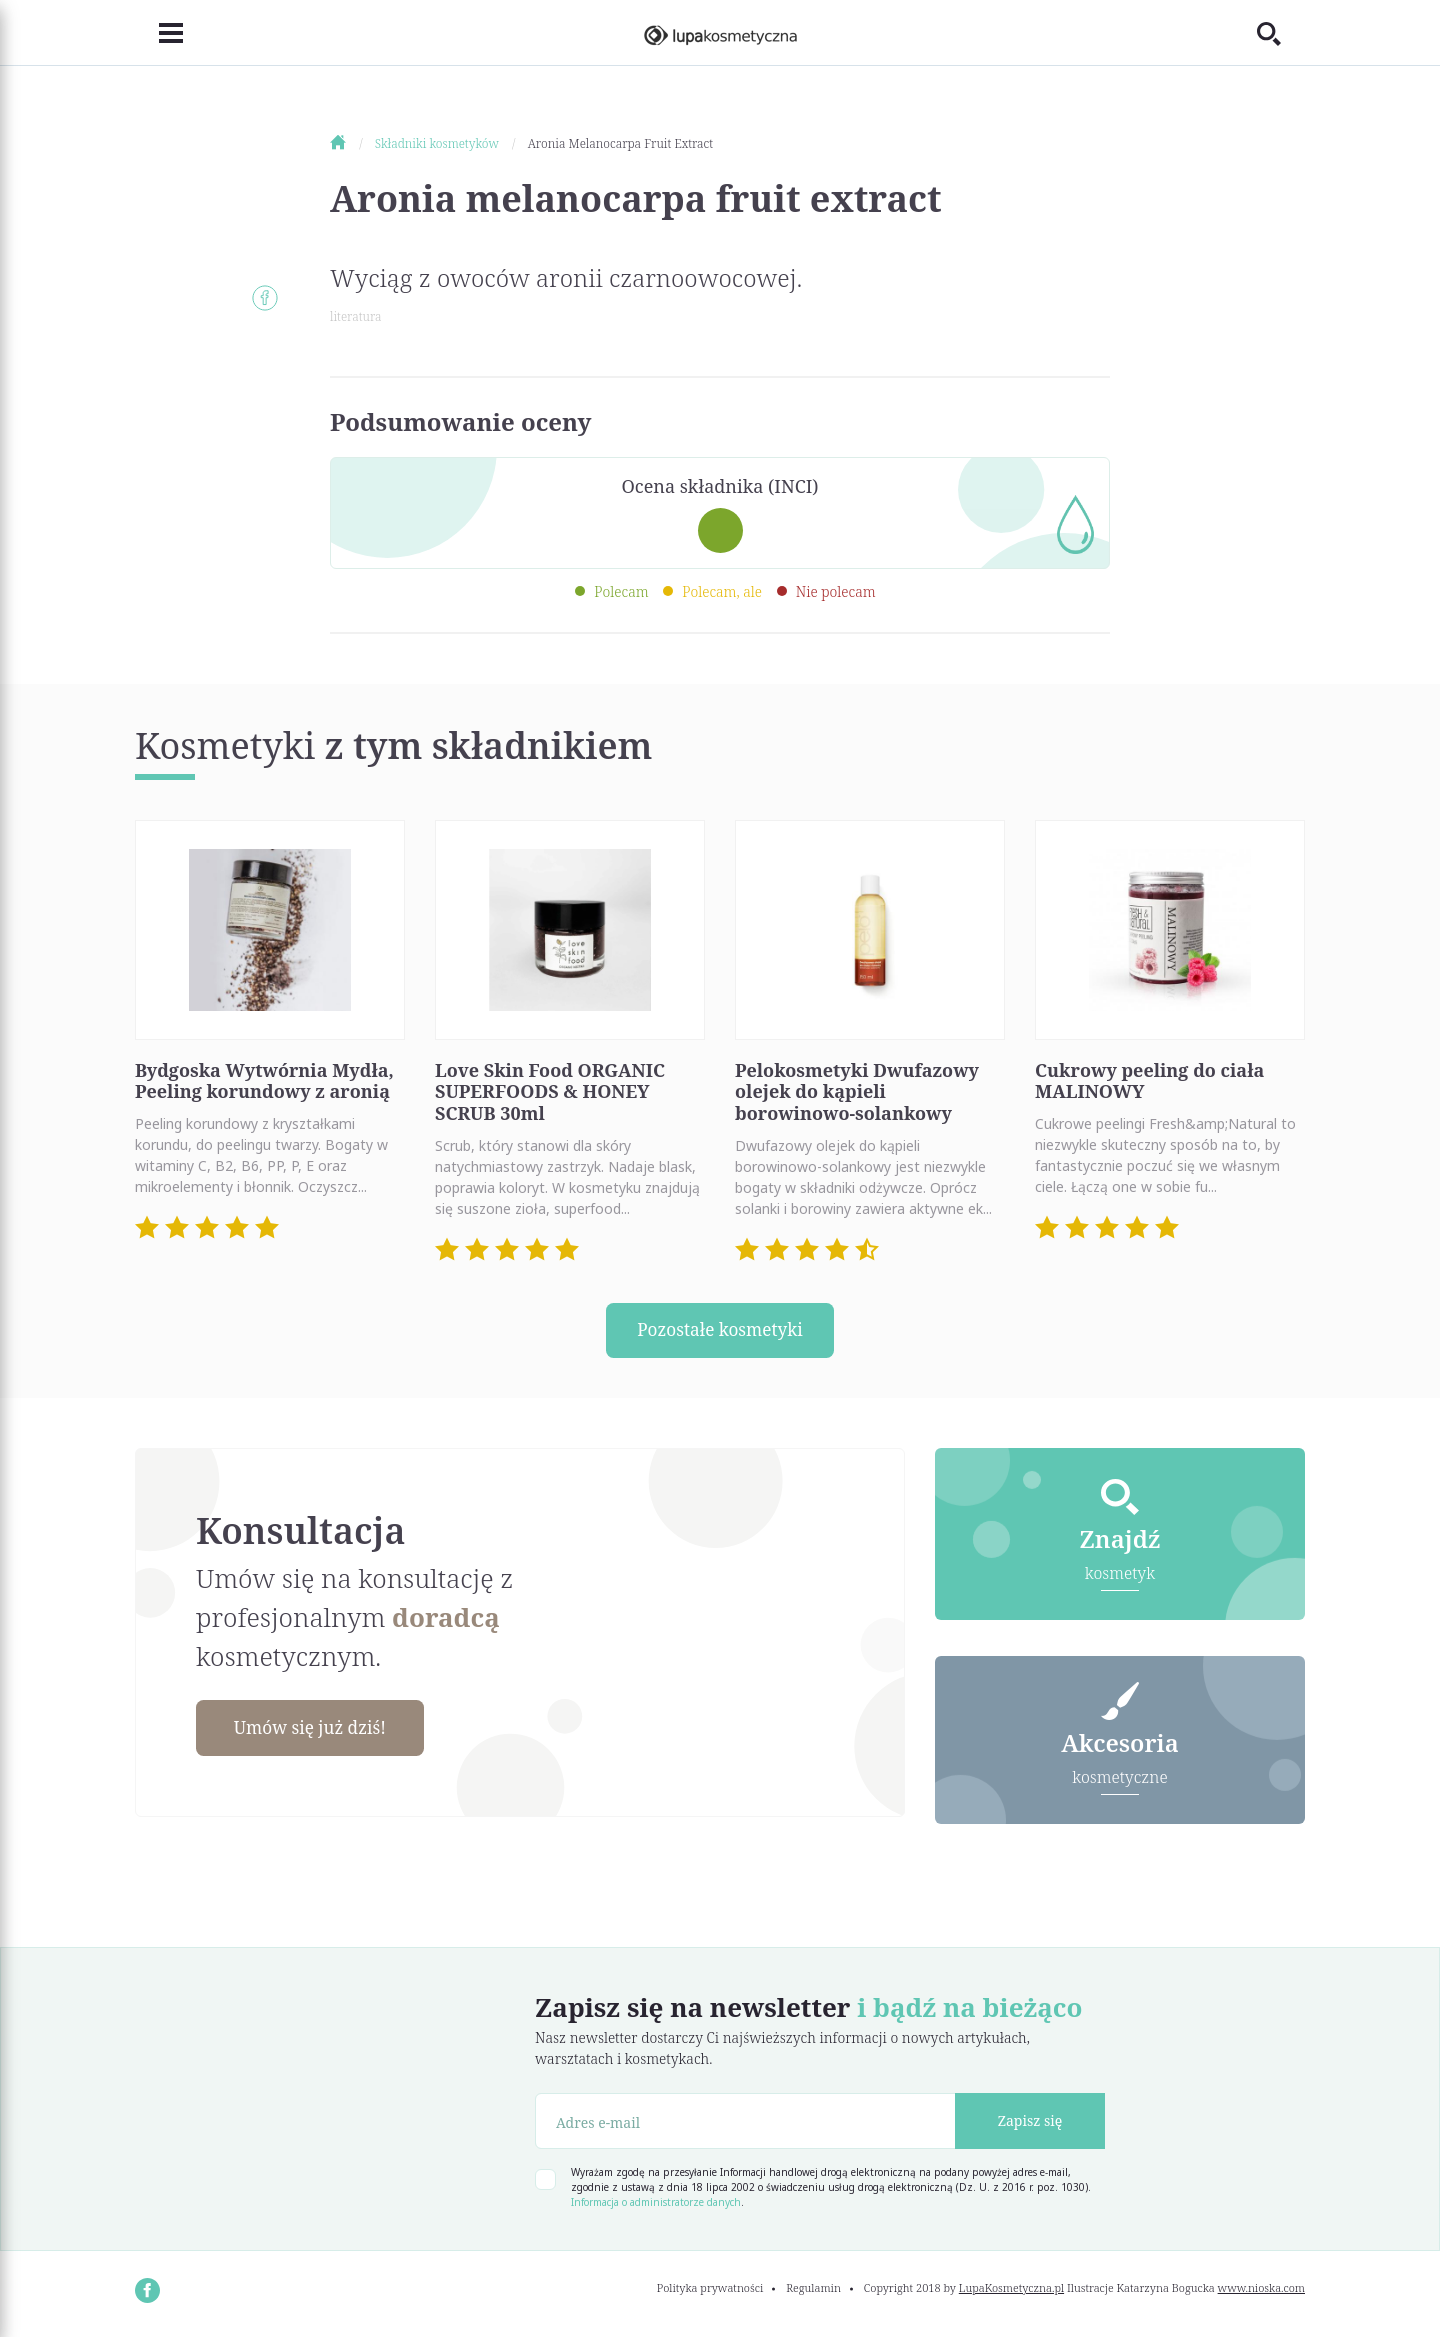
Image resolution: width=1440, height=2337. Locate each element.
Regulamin (813, 2290)
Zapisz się (1030, 2123)
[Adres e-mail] (745, 2124)
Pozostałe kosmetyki (720, 1331)
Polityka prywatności (710, 2290)
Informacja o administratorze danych (656, 2205)
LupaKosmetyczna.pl (1011, 2290)
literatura (355, 316)
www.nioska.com (1261, 2290)
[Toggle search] (1281, 33)
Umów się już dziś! (316, 1730)
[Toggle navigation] (159, 33)
